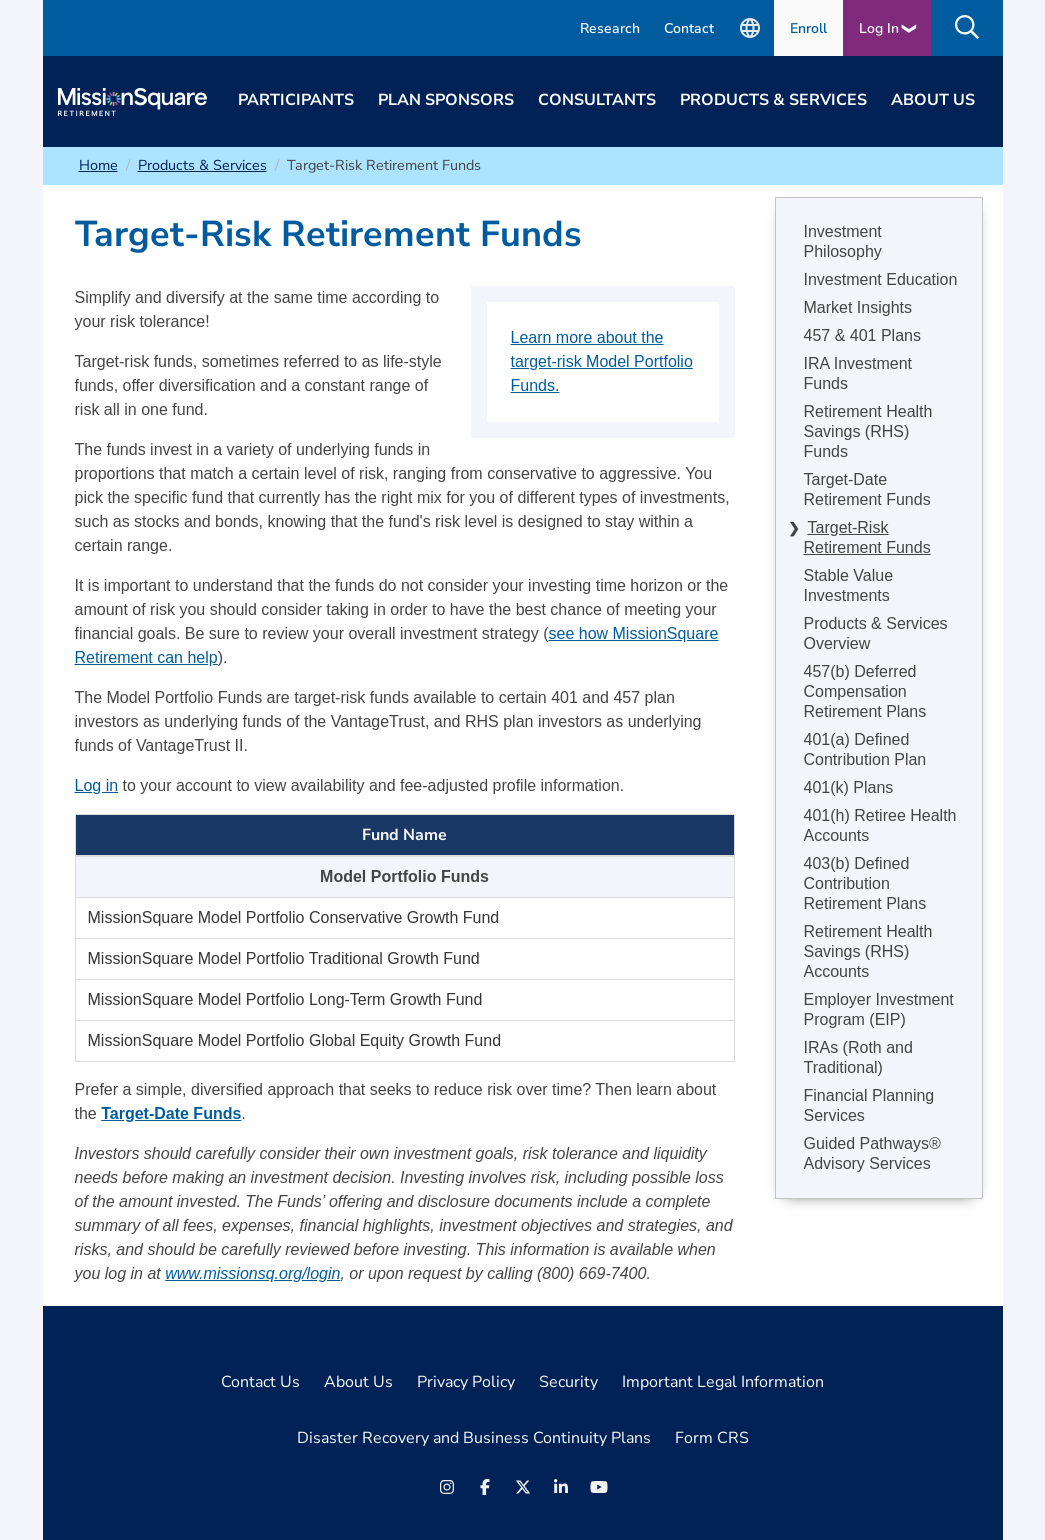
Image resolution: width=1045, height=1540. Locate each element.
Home (98, 165)
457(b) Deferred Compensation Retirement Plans (865, 691)
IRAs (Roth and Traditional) (858, 1057)
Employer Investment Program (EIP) (879, 1009)
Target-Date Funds (171, 1113)
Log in (97, 785)
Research (610, 28)
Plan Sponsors (446, 100)
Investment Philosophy (843, 241)
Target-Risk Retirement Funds (867, 537)
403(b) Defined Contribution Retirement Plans (865, 883)
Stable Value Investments (849, 585)
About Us (933, 100)
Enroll (808, 28)
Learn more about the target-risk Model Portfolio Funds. (602, 361)
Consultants (597, 100)
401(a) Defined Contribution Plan (865, 749)
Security (568, 1382)
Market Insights (858, 307)
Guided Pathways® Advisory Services (872, 1153)
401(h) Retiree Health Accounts (880, 825)
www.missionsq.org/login (252, 1273)
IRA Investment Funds (858, 373)
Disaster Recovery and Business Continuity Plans (474, 1438)
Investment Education (881, 279)
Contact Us (260, 1382)
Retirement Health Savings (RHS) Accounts (868, 951)
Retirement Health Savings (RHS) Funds (868, 431)
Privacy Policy (466, 1382)
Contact (689, 28)
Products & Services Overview (876, 633)
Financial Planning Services (869, 1105)
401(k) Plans (849, 787)
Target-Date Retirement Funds (867, 489)
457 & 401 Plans (862, 335)
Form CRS (712, 1438)
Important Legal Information (723, 1382)
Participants (296, 100)
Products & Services (773, 100)
